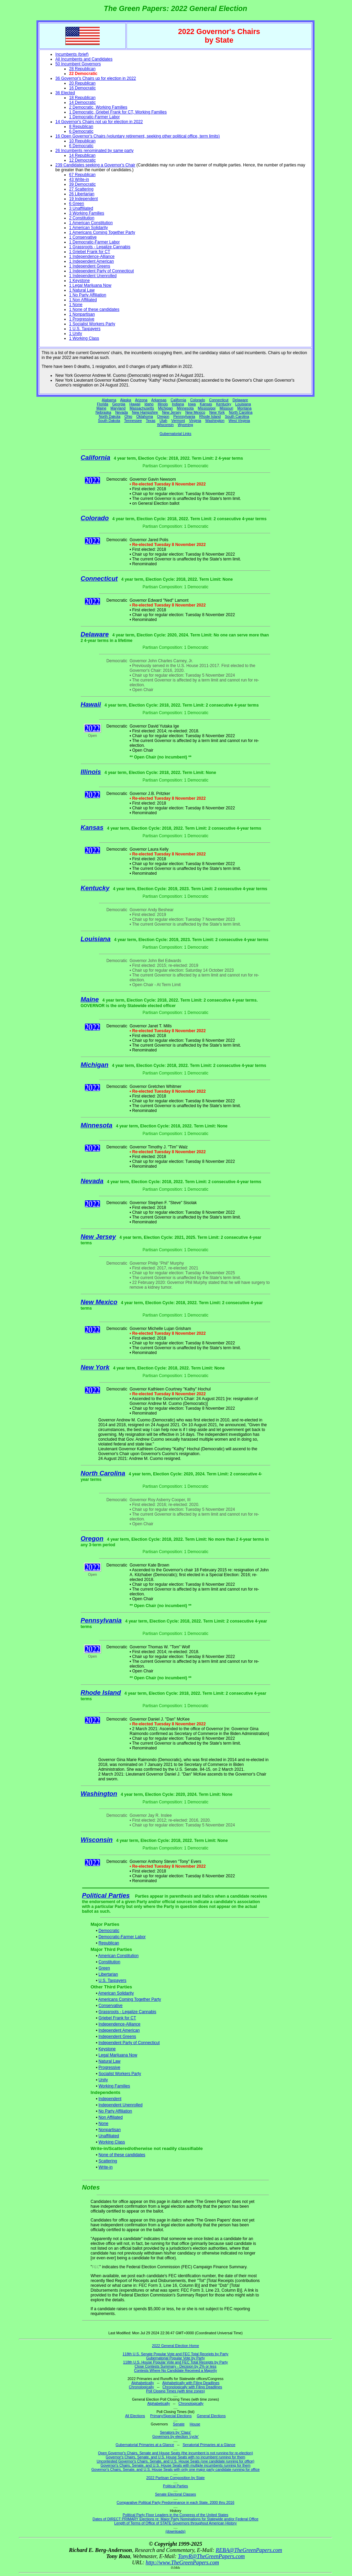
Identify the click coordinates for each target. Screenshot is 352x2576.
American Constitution (118, 1955)
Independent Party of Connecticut (129, 2042)
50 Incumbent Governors (78, 64)
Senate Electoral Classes (175, 2494)
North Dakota (109, 416)
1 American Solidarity (88, 227)
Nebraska (103, 412)
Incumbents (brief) (72, 54)
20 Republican (82, 83)
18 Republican (82, 97)
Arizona (141, 400)
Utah (163, 420)
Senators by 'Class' (175, 2432)
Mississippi (207, 408)
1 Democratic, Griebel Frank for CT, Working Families (118, 112)
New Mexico (195, 412)
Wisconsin (165, 425)
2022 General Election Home (175, 2346)
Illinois (163, 404)
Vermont (178, 420)
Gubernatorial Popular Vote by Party (175, 2358)
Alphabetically (142, 2383)
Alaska (125, 400)
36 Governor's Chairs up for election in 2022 (95, 78)
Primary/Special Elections (171, 2416)
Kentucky (223, 404)
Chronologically (141, 2387)
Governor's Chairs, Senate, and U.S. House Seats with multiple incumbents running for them (175, 2465)
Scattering (107, 2161)
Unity (103, 2079)
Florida (102, 404)
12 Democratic (82, 160)
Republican (108, 1943)
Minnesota (185, 408)
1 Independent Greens (89, 266)
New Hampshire (145, 412)
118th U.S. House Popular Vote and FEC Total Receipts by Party (175, 2362)
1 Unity (75, 333)
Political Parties (106, 1895)
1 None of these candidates (94, 309)
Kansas (206, 404)
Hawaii (134, 404)
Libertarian (108, 1974)
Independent (109, 2098)
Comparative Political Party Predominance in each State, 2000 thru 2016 (175, 2502)
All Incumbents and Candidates (83, 59)
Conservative (110, 2005)
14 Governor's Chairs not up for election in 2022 (99, 121)
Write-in (105, 2167)
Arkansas (158, 400)
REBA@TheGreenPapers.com (249, 2550)
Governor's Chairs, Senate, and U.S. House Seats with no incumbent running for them (175, 2457)
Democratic (108, 1930)
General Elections (211, 2416)
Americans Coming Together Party (129, 1999)
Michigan (165, 408)
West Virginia (239, 420)
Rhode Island (210, 416)
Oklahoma (144, 416)
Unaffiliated (108, 2135)
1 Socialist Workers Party (92, 323)
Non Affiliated (110, 2117)
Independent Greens (117, 2036)
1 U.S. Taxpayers (84, 328)
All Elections (135, 2416)
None (103, 2123)
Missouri (226, 408)
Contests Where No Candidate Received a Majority (175, 2370)
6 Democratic (81, 131)
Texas (150, 420)
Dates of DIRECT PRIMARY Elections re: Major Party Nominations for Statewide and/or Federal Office (175, 2519)
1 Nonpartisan (82, 314)
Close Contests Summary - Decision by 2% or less (175, 2366)
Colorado (197, 400)
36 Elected (65, 92)
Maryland (117, 408)
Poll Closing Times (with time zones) (175, 2391)
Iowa (192, 404)
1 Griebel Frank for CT (89, 251)
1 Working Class (84, 338)
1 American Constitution (91, 222)
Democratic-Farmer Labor (121, 1936)
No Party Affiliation (115, 2111)
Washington (214, 420)
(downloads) (175, 2531)
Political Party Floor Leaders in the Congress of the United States (175, 2515)
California (178, 400)
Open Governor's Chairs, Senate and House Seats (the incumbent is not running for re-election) (175, 2453)
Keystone (107, 2048)
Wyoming (185, 425)
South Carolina (237, 416)
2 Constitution (81, 218)
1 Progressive (81, 319)
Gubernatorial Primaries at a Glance (145, 2445)
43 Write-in (79, 179)
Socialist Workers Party (119, 2073)
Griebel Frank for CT (117, 2018)
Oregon (163, 416)
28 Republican (82, 68)
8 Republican (81, 126)
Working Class (111, 2142)
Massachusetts (142, 408)
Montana (244, 408)
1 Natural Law (82, 290)
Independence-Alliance (119, 2024)
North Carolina (241, 412)
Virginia (195, 420)
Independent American (119, 2030)
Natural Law (109, 2061)
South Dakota (109, 420)
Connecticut (218, 400)
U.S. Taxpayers (112, 1980)
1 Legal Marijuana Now (90, 285)
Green (104, 1968)
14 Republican (82, 155)
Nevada (121, 412)
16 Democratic (82, 88)
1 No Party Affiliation (87, 295)
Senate (179, 2424)
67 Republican (82, 174)
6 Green (76, 203)
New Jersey (171, 412)
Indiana (178, 404)
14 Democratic (82, 102)
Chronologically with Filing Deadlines (192, 2387)
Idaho (149, 404)
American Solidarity (116, 1993)
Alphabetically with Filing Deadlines (190, 2383)
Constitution (109, 1962)
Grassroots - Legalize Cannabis (127, 2011)
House (195, 2424)
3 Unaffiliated (81, 208)
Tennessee (133, 420)
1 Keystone (79, 280)
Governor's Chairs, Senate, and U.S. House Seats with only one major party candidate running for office (175, 2469)
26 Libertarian (81, 194)
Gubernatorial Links (175, 434)
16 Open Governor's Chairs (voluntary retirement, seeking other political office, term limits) (137, 136)
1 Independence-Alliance (91, 256)
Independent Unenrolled (120, 2105)
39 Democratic (82, 184)
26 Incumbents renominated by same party (94, 150)
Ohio (128, 416)
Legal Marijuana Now (117, 2055)
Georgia (118, 404)
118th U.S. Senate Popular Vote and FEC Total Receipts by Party (176, 2354)
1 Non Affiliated (83, 299)
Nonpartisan (109, 2129)
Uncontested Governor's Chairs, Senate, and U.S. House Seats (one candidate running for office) (175, 2461)
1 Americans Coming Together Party (102, 232)
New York (217, 412)
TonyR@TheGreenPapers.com (211, 2556)
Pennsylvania (184, 416)
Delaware (240, 400)
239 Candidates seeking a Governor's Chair (95, 165)
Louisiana (243, 404)
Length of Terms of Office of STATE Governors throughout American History (175, 2523)
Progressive (109, 2067)
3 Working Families (86, 213)
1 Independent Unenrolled (93, 275)
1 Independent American (91, 261)
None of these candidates (121, 2154)
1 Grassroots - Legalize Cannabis (99, 246)
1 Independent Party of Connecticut (101, 271)
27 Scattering (81, 189)
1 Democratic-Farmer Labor (94, 116)
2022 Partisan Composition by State (175, 2478)
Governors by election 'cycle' (175, 2436)
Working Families (114, 2086)
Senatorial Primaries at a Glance (209, 2445)
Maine (101, 408)
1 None (75, 304)
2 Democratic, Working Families (98, 107)
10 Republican (82, 141)
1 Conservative (83, 237)
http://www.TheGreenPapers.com (182, 2562)
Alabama (109, 400)
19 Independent (83, 198)
